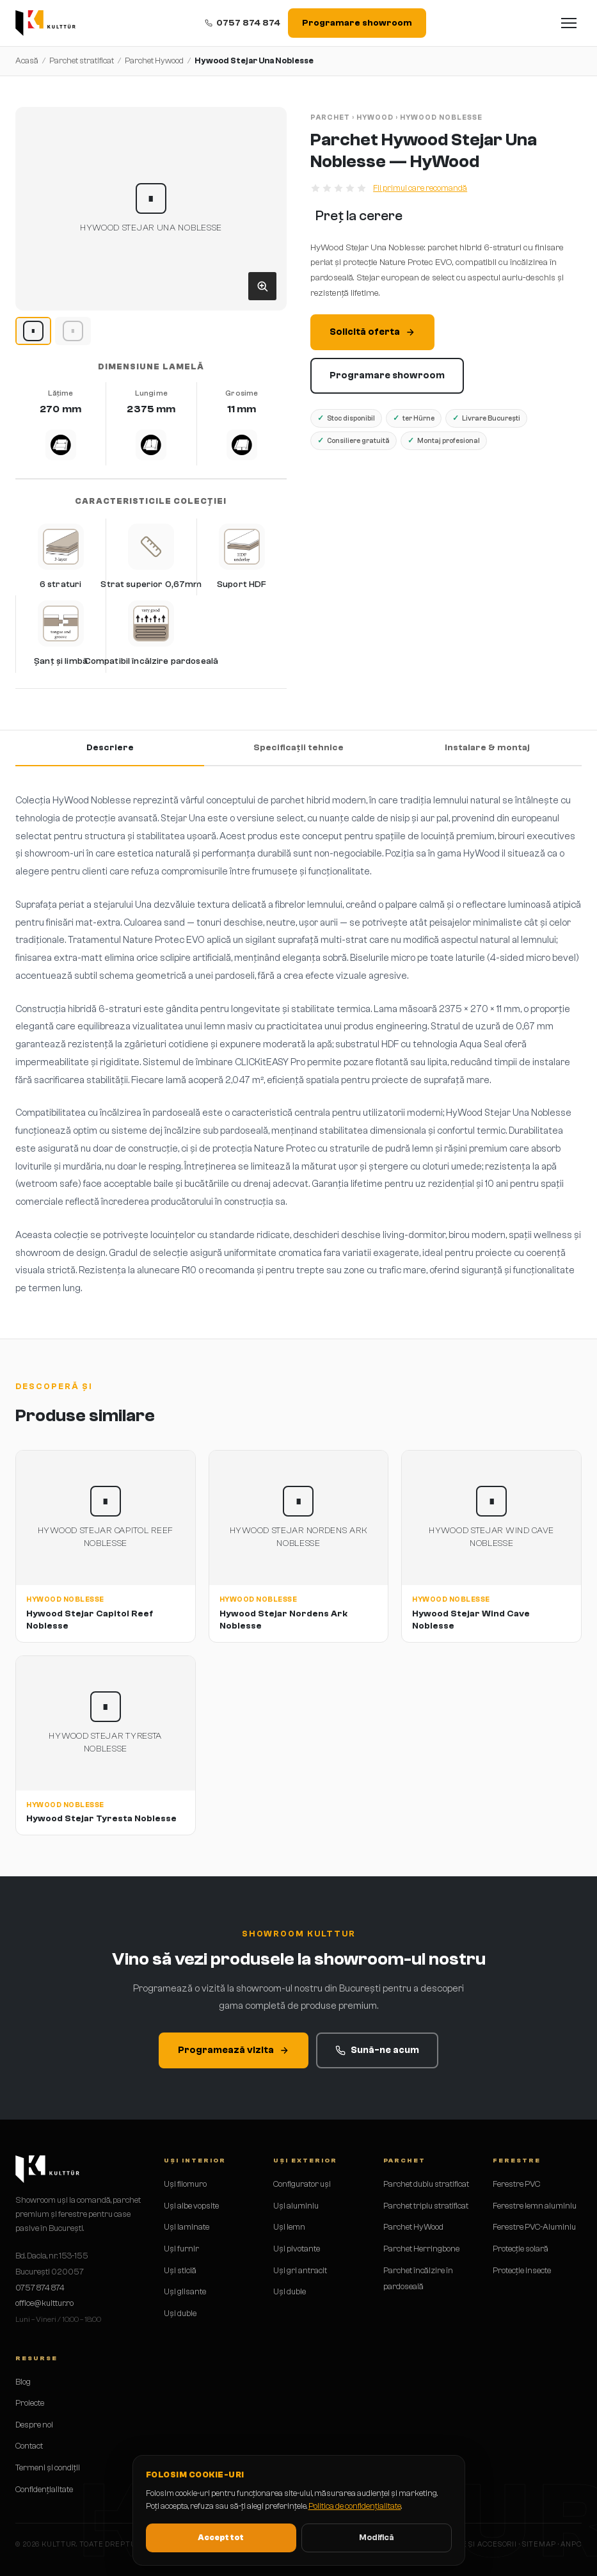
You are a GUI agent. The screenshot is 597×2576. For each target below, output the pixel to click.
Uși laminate (186, 2227)
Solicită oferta (372, 331)
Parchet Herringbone (421, 2248)
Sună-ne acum (377, 2050)
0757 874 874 (242, 23)
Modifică (376, 2537)
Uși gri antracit (300, 2270)
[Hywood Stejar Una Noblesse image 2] (73, 331)
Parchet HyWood (413, 2227)
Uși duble (180, 2313)
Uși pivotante (296, 2248)
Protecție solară (520, 2248)
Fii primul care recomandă (420, 188)
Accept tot (221, 2537)
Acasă (26, 60)
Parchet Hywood (154, 60)
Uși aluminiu (296, 2205)
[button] (151, 208)
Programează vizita (233, 2050)
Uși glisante (185, 2291)
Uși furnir (181, 2248)
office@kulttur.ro (44, 2303)
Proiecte (29, 2403)
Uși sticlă (180, 2270)
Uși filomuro (185, 2184)
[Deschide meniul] (569, 23)
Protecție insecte (522, 2270)
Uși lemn (289, 2227)
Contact (29, 2446)
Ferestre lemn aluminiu (535, 2205)
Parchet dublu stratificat (426, 2184)
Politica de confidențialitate (354, 2506)
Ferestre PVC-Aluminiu (534, 2227)
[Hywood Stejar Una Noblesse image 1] (33, 331)
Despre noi (34, 2424)
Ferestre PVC (516, 2184)
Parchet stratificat (81, 60)
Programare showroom (357, 23)
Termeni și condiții (47, 2467)
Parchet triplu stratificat (425, 2205)
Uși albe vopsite (191, 2205)
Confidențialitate (44, 2489)
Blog (23, 2382)
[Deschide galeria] (262, 286)
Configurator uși (302, 2184)
